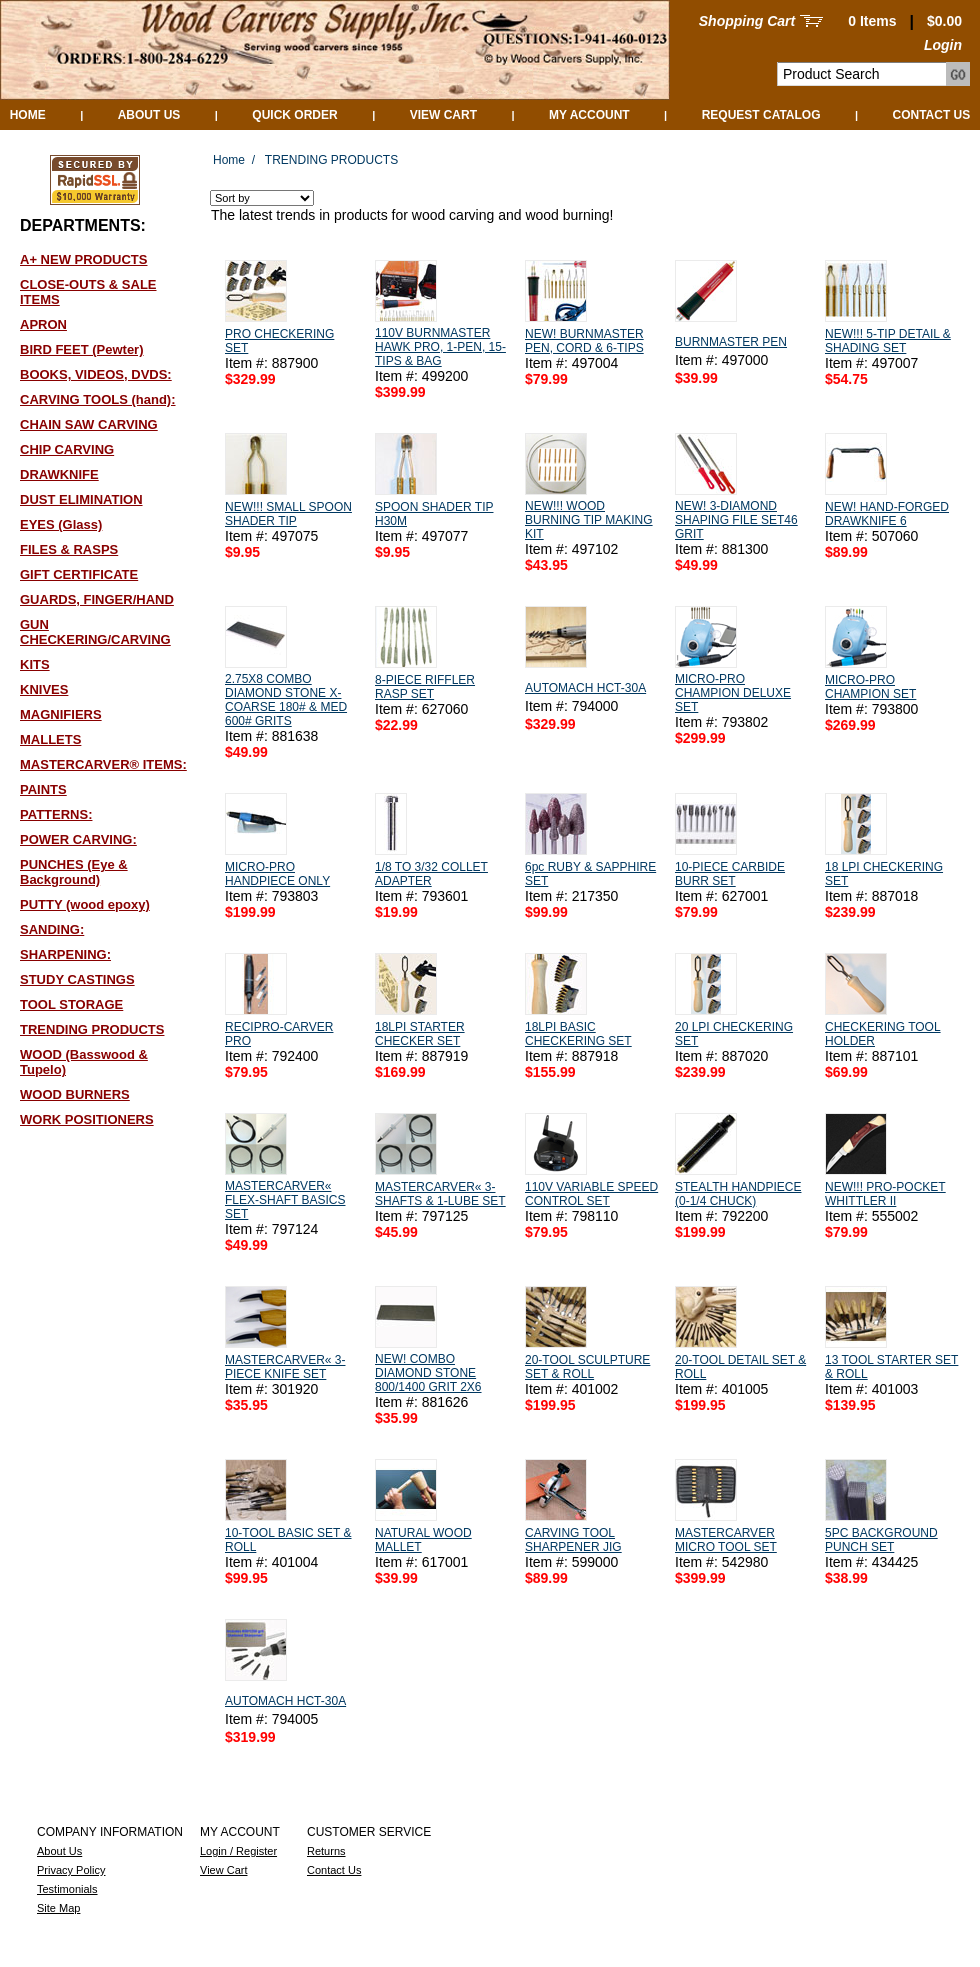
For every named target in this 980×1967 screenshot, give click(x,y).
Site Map (58, 1908)
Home (28, 115)
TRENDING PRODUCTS (92, 1029)
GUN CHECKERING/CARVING (95, 632)
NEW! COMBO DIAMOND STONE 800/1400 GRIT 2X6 (428, 1373)
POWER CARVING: (78, 839)
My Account (589, 115)
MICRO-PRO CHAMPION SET (870, 687)
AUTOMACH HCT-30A (585, 688)
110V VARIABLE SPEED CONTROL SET (591, 1194)
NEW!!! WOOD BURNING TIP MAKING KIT (589, 520)
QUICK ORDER (294, 115)
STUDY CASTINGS (77, 979)
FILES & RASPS (69, 549)
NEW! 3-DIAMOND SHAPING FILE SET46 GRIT (736, 520)
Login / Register (238, 1851)
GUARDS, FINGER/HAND (97, 599)
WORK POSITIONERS (87, 1119)
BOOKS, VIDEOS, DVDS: (96, 374)
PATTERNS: (56, 814)
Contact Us (932, 115)
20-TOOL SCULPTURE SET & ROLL (587, 1367)
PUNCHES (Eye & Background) (74, 872)
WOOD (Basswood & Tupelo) (84, 1062)
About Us (149, 115)
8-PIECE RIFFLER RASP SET (425, 687)
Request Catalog (761, 115)
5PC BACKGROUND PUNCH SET (881, 1540)
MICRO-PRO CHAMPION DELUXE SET (733, 693)
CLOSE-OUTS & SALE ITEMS (88, 292)
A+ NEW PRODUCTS (83, 259)
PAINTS (43, 789)
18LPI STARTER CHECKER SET (420, 1034)
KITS (35, 664)
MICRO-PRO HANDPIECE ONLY (277, 874)
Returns (326, 1851)
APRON (43, 324)
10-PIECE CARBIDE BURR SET (730, 874)
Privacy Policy (71, 1870)
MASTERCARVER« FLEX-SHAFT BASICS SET (285, 1200)
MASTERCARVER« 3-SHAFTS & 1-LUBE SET (440, 1194)
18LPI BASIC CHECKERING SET (578, 1034)
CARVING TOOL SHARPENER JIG (573, 1540)
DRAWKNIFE (59, 474)
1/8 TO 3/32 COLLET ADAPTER (431, 874)
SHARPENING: (65, 954)
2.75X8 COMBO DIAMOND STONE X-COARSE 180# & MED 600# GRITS (286, 700)
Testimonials (67, 1889)
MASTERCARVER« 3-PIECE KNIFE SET (285, 1367)
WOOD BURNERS (75, 1094)
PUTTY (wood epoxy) (85, 904)
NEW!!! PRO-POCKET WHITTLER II (885, 1194)
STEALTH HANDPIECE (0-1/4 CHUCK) (738, 1194)
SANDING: (52, 929)
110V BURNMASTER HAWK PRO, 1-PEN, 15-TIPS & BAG (440, 347)
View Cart (443, 115)
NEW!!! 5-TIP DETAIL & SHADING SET (888, 341)
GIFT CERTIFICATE (79, 574)
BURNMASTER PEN (731, 342)
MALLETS (50, 739)
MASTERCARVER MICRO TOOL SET (726, 1540)
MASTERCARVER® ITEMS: (103, 764)
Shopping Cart (747, 21)
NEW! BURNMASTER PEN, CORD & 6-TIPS (584, 341)
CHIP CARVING (67, 449)
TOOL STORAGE (71, 1004)
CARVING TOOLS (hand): (98, 399)
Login (943, 45)
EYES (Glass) (61, 524)
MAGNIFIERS (61, 714)
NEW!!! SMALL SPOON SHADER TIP (288, 514)
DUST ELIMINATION (81, 499)
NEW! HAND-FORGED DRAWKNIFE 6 (887, 514)
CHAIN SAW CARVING (89, 424)
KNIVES (44, 689)
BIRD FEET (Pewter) (82, 349)
